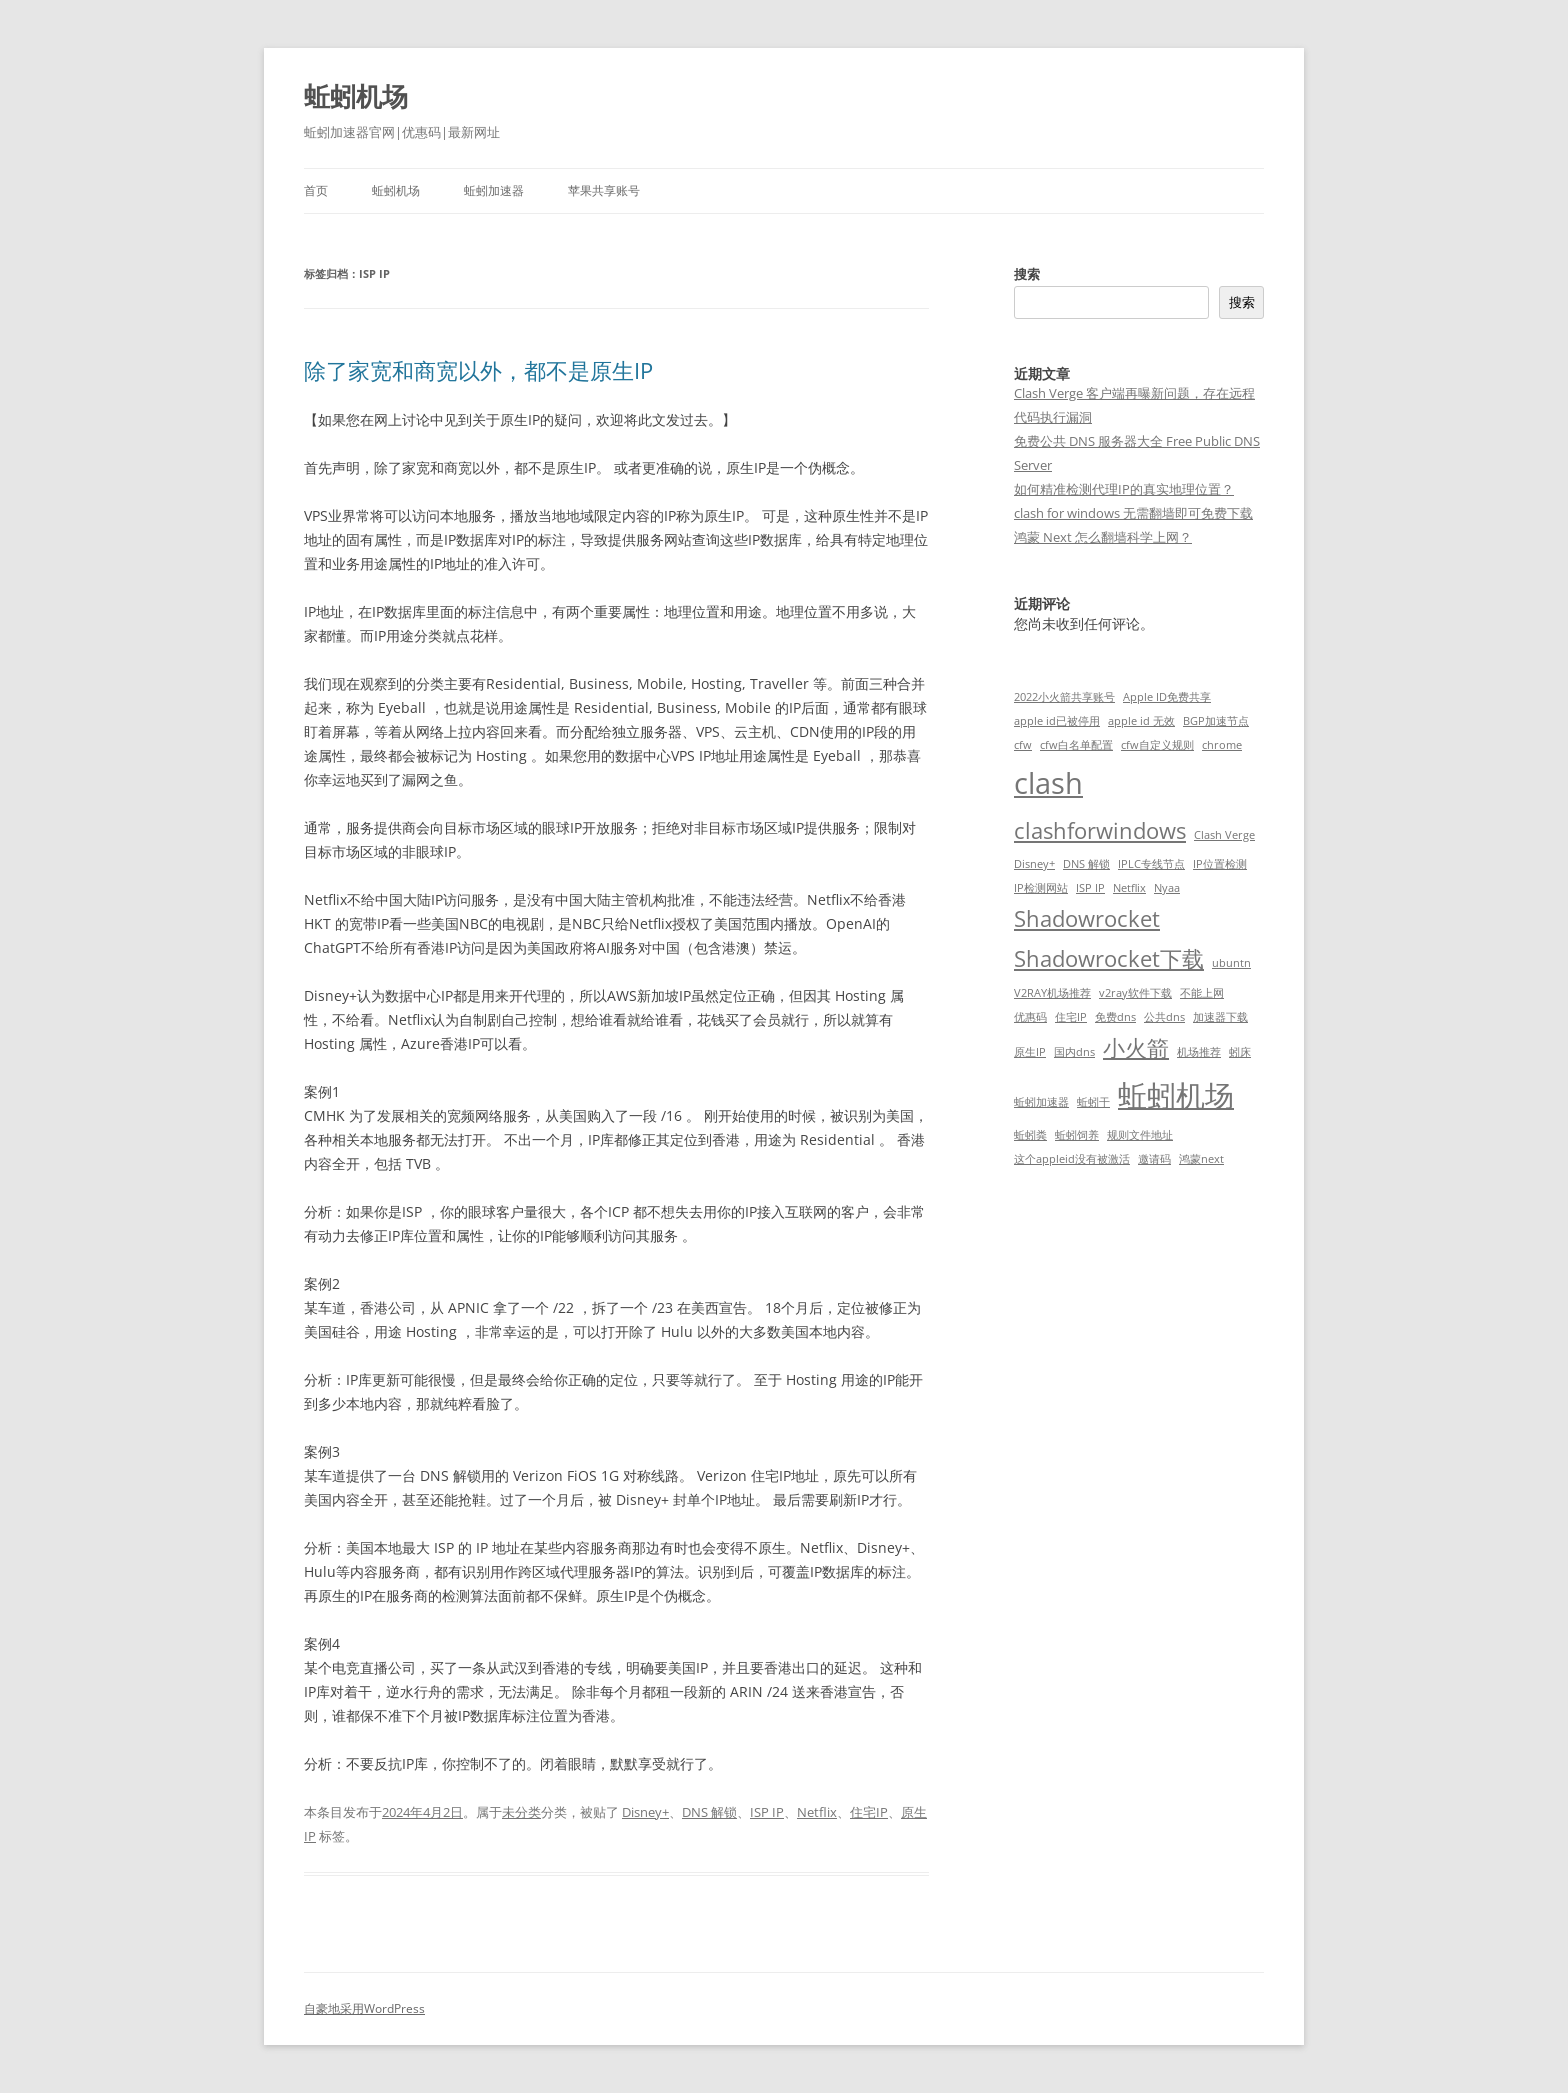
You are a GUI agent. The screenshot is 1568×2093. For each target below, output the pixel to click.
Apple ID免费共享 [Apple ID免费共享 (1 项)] (1167, 697)
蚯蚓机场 (356, 96)
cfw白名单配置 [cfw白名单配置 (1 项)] (1076, 745)
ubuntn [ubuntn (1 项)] (1231, 963)
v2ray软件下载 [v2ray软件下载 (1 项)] (1135, 993)
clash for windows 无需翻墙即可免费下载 (1133, 513)
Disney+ (645, 1812)
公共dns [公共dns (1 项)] (1164, 1017)
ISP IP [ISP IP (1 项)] (1090, 888)
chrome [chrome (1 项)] (1222, 745)
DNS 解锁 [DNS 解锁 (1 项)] (1086, 864)
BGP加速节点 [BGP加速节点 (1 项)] (1216, 721)
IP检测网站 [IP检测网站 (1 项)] (1041, 888)
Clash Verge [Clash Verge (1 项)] (1224, 835)
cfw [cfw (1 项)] (1023, 745)
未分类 (521, 1812)
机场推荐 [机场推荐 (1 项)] (1199, 1052)
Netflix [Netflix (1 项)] (1129, 888)
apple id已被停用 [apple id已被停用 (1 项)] (1057, 721)
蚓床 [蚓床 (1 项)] (1240, 1052)
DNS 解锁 (709, 1812)
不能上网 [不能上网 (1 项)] (1202, 993)
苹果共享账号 (604, 190)
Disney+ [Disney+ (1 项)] (1034, 864)
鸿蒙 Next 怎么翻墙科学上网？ (1103, 537)
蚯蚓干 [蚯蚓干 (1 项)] (1093, 1102)
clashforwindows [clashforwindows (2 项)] (1100, 830)
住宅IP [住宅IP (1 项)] (1071, 1017)
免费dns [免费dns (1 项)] (1115, 1017)
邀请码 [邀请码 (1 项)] (1154, 1159)
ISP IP (767, 1812)
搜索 (1027, 274)
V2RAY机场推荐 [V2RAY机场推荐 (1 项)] (1052, 993)
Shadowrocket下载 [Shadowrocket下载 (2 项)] (1109, 958)
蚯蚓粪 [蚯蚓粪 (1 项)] (1030, 1135)
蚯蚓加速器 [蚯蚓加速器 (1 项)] (1041, 1102)
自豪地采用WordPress (364, 2008)
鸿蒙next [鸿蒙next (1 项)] (1201, 1159)
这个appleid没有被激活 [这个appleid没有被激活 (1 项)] (1072, 1159)
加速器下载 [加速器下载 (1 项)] (1220, 1017)
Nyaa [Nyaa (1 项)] (1167, 888)
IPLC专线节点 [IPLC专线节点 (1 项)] (1151, 864)
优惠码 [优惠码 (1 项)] (1030, 1017)
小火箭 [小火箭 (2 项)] (1136, 1047)
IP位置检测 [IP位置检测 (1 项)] (1220, 864)
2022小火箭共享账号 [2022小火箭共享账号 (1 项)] (1064, 697)
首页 (316, 190)
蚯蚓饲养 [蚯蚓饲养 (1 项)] (1077, 1135)
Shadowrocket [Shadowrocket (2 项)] (1087, 918)
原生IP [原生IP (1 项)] (1030, 1052)
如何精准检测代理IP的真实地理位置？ (1124, 489)
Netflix (817, 1812)
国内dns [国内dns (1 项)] (1074, 1052)
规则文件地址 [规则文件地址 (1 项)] (1140, 1135)
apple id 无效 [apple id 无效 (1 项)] (1141, 721)
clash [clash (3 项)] (1048, 783)
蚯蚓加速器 (494, 190)
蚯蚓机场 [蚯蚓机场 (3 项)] (1176, 1095)
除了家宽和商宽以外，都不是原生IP (478, 370)
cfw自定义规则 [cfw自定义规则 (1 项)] (1157, 745)
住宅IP (869, 1812)
